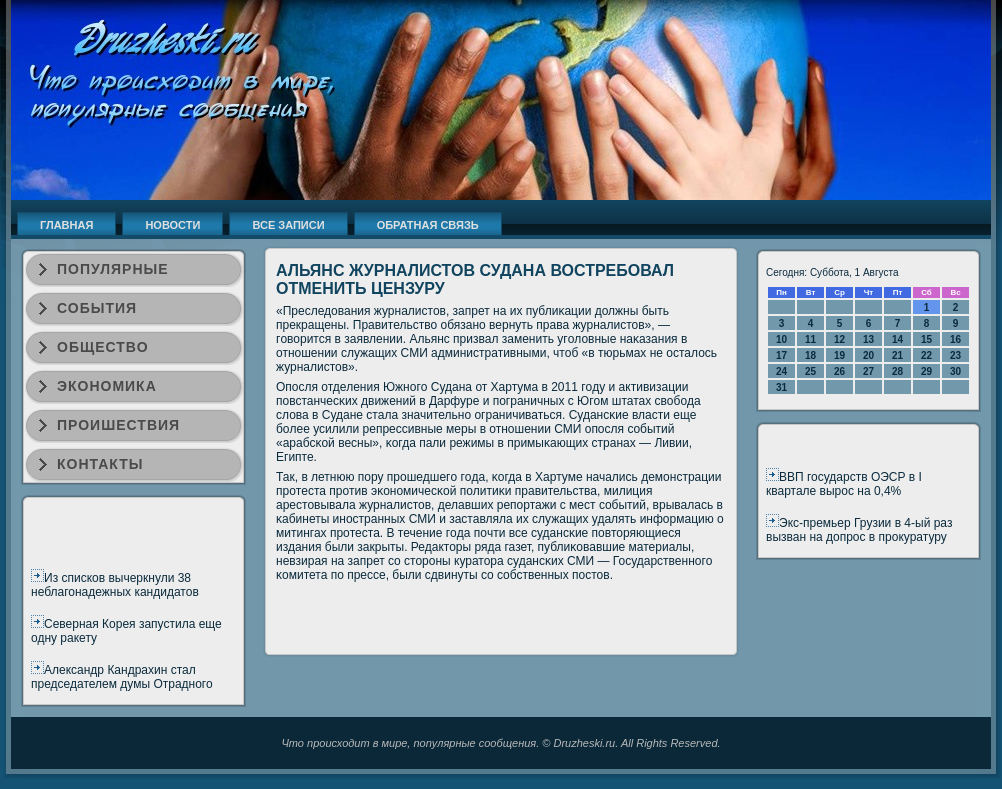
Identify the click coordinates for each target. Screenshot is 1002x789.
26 (839, 371)
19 (839, 355)
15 (926, 339)
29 (926, 371)
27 (868, 371)
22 (926, 355)
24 (781, 371)
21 (897, 355)
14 (897, 339)
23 (955, 355)
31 (781, 387)
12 (839, 339)
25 (810, 371)
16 (955, 339)
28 (897, 371)
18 (810, 355)
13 (868, 339)
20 (868, 355)
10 (781, 339)
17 (781, 355)
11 (810, 339)
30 (955, 371)
